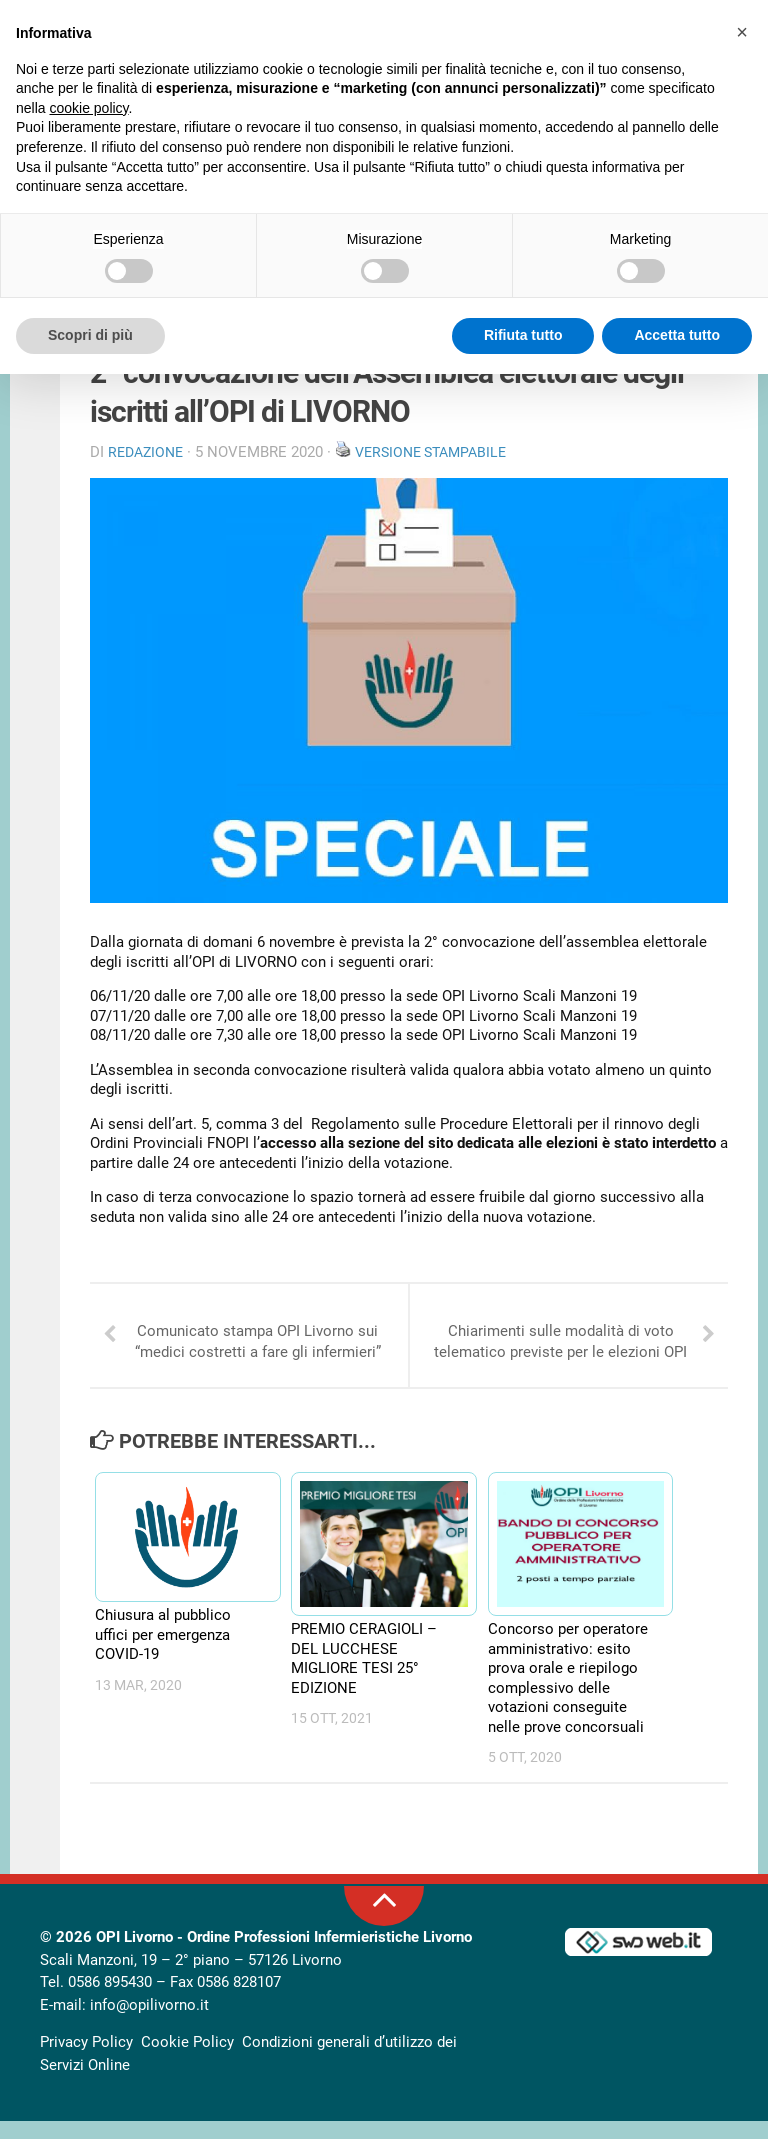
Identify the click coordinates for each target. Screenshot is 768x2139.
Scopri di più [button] (90, 335)
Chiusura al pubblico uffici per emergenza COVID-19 (163, 1652)
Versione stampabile (442, 460)
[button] (742, 32)
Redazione (148, 460)
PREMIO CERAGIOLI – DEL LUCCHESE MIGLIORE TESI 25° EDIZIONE (364, 1676)
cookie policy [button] (88, 108)
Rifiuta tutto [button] (523, 335)
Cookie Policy (187, 2060)
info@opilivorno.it (149, 2023)
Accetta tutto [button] (677, 335)
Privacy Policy (86, 2060)
